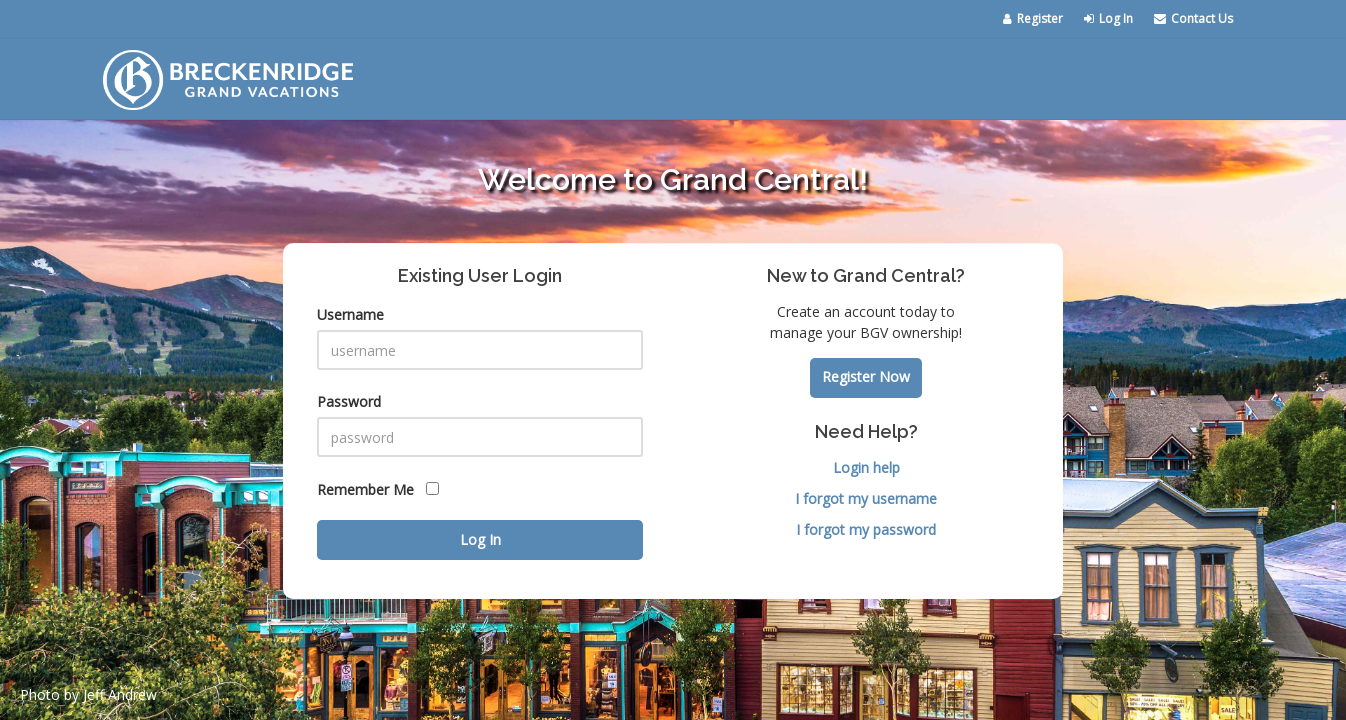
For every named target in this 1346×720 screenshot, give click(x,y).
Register (1033, 18)
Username (350, 314)
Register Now (866, 376)
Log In (1108, 18)
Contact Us (1193, 18)
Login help (866, 467)
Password (349, 401)
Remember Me (378, 489)
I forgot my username (866, 498)
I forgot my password (866, 529)
